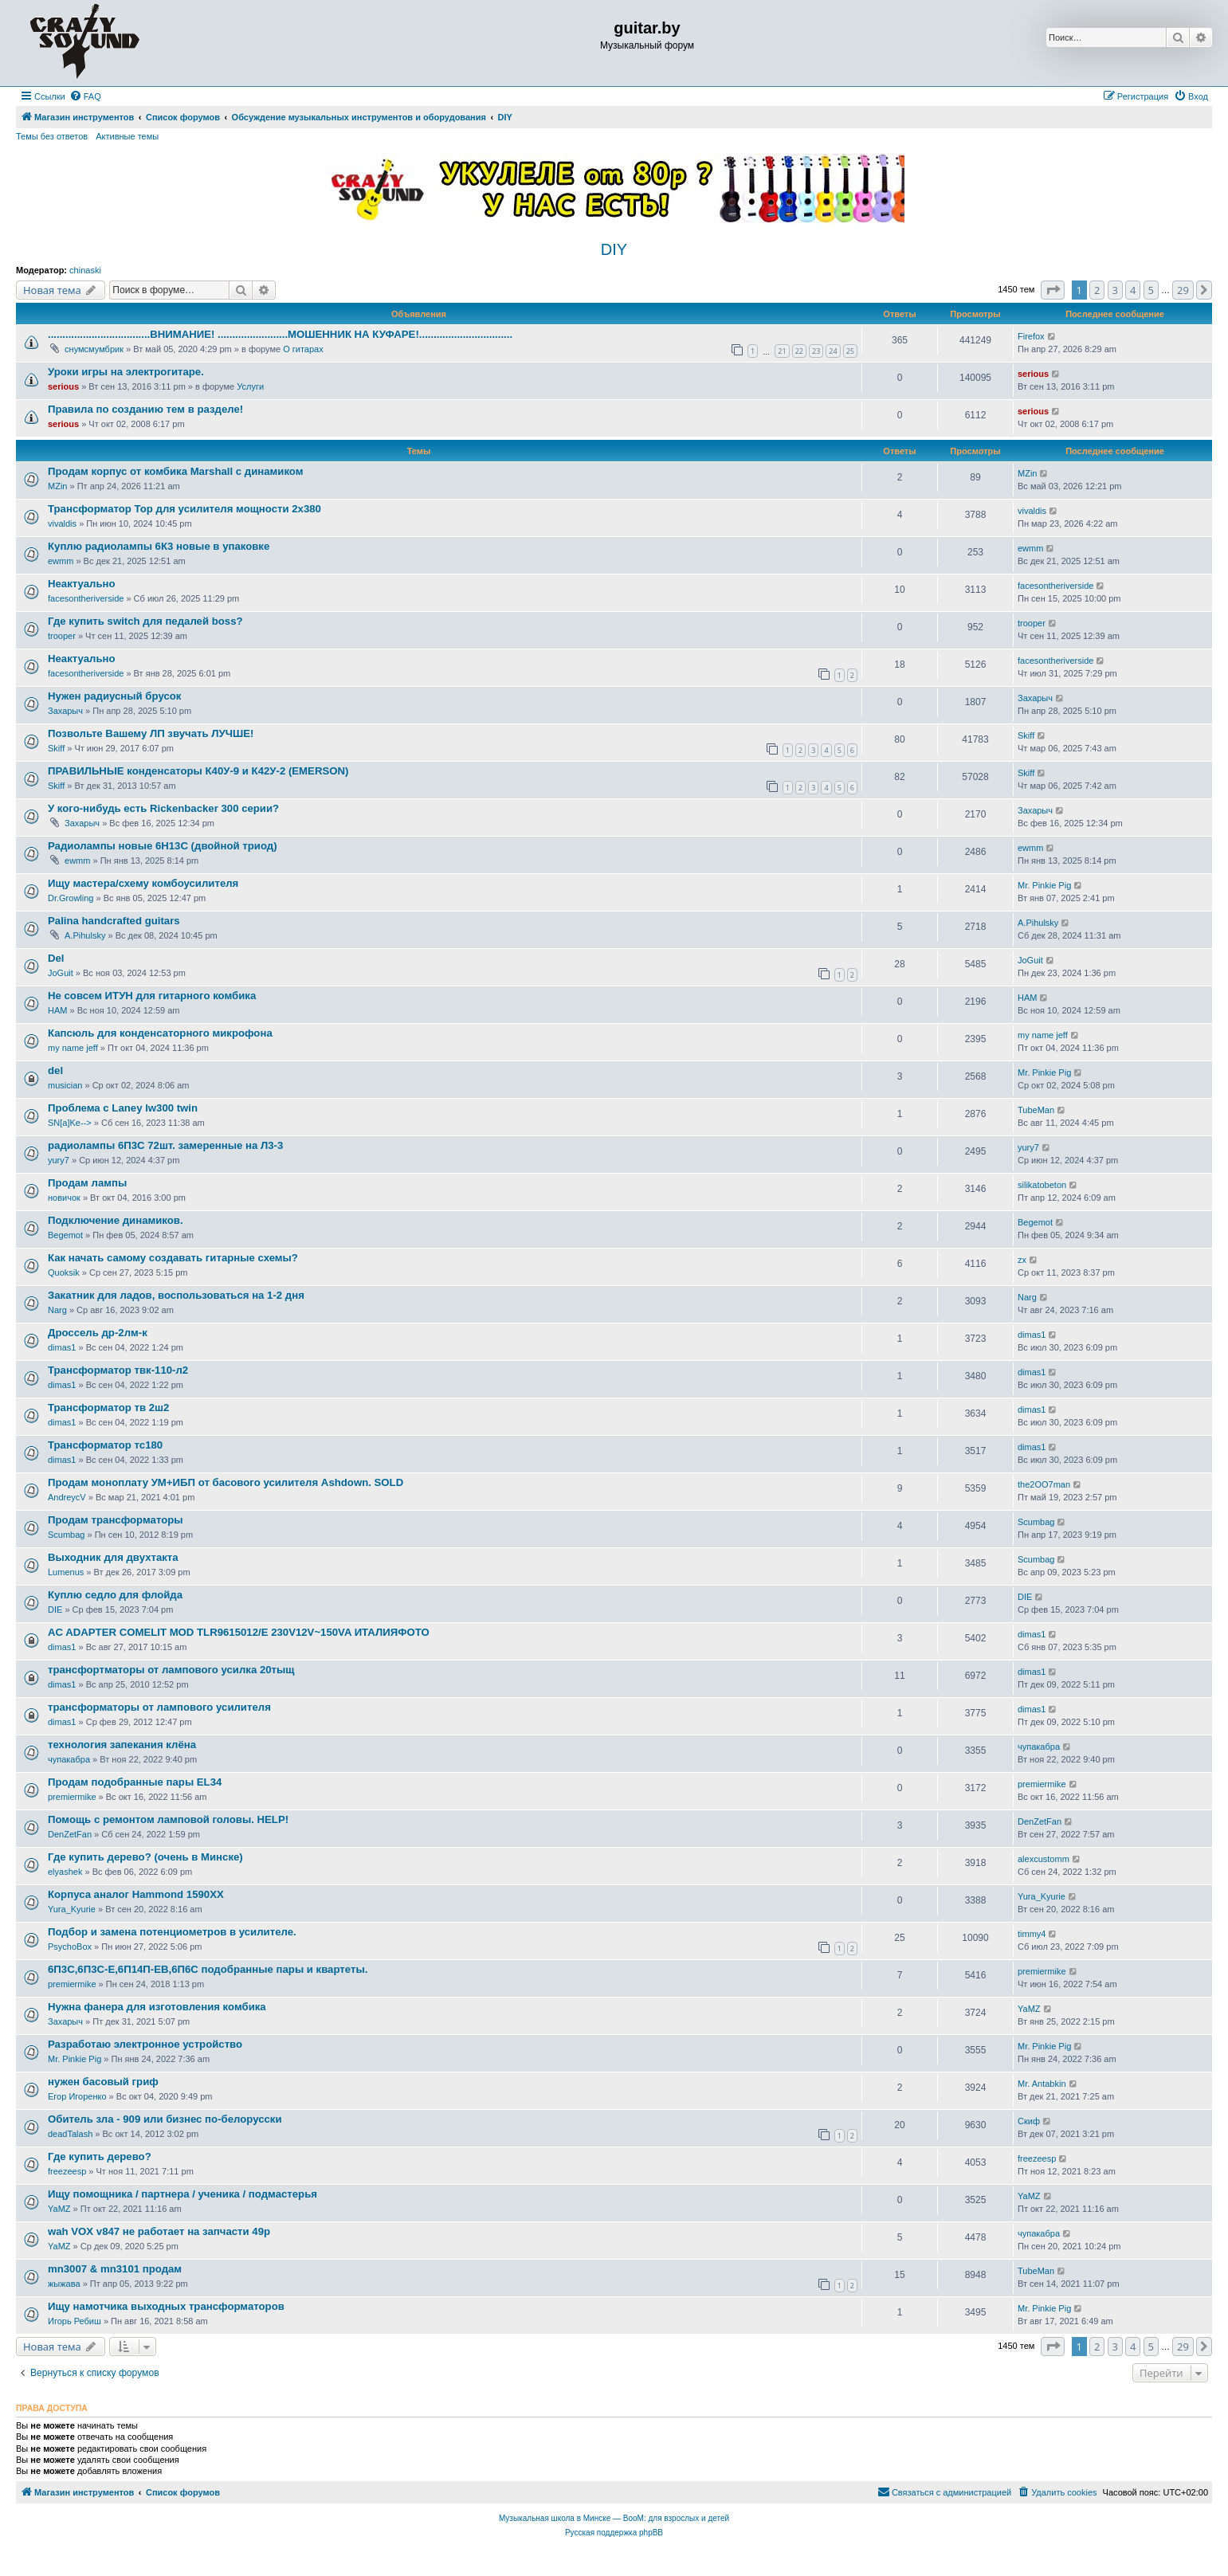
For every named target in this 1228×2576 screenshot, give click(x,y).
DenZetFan (70, 1834)
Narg (57, 1310)
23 (816, 351)
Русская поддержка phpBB (614, 2532)
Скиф (1029, 2121)
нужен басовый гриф (103, 2082)
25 (850, 351)
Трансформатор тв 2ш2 (108, 1407)
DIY (614, 249)
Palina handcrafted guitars (114, 921)
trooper (62, 636)
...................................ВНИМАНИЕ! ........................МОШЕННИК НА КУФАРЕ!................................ (280, 334)
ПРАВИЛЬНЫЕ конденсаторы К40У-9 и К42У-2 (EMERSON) (198, 771)
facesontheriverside (86, 598)
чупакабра (69, 1759)
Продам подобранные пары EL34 (135, 1782)
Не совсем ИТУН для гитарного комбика (152, 996)
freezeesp (67, 2171)
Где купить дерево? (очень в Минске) (145, 1857)
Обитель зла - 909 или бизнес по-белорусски (165, 2119)
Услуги (250, 386)
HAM (57, 1010)
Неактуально (82, 584)
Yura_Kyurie (72, 1909)
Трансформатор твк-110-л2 (118, 1370)
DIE (55, 1609)
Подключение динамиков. (115, 1220)
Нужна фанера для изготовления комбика (157, 2007)
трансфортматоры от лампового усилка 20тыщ (171, 1670)
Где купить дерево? (99, 2156)
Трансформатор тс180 (105, 1445)
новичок (64, 1197)
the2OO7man (1044, 1484)
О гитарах (303, 349)
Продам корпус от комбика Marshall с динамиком (176, 471)
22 (799, 351)
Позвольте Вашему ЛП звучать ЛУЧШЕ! (150, 733)
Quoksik (64, 1272)
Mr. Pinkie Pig (1044, 885)
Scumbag (66, 1534)
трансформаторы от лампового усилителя (159, 1707)
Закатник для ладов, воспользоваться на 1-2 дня (176, 1295)
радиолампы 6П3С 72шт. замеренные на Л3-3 (165, 1145)
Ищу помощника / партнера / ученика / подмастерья (182, 2194)
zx (1022, 1259)
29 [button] (1183, 290)
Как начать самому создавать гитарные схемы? (173, 1258)
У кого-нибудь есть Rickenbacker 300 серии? (163, 808)
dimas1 (62, 1347)
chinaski (85, 270)
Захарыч (65, 711)
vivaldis (62, 523)
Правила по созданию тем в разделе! (145, 409)
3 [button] (1115, 290)
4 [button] (1133, 290)
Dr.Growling (70, 898)
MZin (57, 486)
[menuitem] (85, 96)
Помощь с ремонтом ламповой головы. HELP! (168, 1819)
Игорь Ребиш (74, 2321)
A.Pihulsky (85, 935)
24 (833, 351)
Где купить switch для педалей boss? (145, 621)
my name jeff (73, 1048)
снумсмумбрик (94, 349)
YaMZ (1029, 2008)
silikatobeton (1042, 1185)
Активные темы (127, 136)
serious (63, 386)
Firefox (1031, 336)
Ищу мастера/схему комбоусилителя (143, 883)
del (55, 1070)
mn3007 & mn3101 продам (115, 2269)
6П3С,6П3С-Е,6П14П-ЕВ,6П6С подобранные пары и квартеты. (207, 1969)
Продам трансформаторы (115, 1520)
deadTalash (70, 2134)
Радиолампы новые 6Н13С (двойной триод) (162, 846)
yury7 (58, 1160)
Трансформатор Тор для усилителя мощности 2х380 (184, 509)
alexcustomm (1043, 1859)
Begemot (65, 1235)
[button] (1053, 290)
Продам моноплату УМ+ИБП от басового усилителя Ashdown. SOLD (225, 1482)
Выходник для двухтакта (113, 1557)
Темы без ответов (52, 136)
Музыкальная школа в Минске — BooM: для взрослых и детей (614, 2518)
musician (65, 1085)
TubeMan (1036, 1110)
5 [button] (1151, 290)
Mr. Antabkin (1042, 2083)
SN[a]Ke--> (70, 1122)
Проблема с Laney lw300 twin (123, 1108)
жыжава (64, 2283)
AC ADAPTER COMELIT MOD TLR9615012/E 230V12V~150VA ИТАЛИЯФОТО (239, 1632)
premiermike (72, 1797)
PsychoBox (70, 1946)
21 (782, 351)
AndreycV (67, 1497)
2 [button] (1097, 290)
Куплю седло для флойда (115, 1595)
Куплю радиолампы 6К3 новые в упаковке (158, 546)
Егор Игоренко (77, 2096)
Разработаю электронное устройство (145, 2044)
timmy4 (1032, 1934)
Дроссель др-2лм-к (97, 1333)
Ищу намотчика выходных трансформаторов (166, 2306)
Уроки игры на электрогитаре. (126, 372)
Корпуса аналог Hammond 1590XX (136, 1894)
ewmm (60, 561)
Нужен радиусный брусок (114, 696)
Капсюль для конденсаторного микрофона (160, 1033)
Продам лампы (87, 1183)
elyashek (65, 1871)
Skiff (56, 748)
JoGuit (60, 973)
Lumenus (66, 1572)
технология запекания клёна (122, 1745)
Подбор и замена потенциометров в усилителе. (172, 1932)
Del (56, 958)
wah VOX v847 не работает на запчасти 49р (159, 2231)
